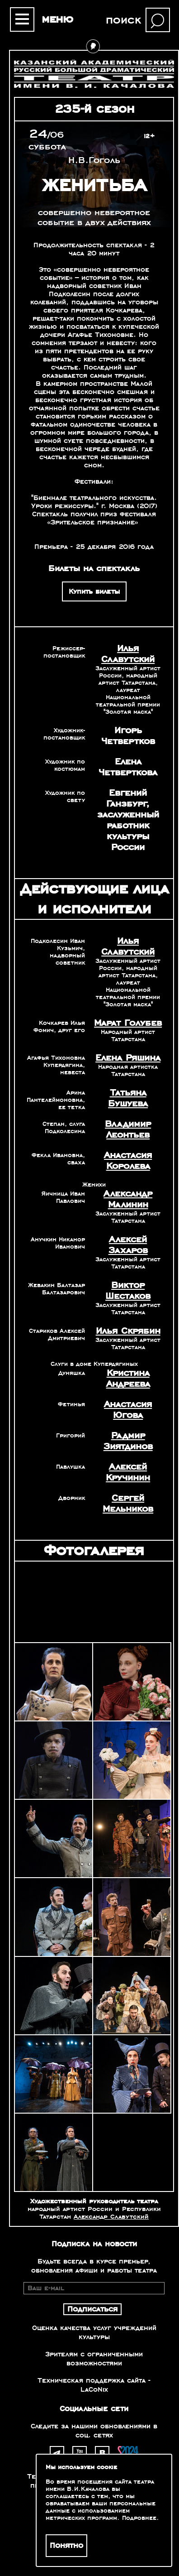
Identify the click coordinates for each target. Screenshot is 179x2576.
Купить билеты (94, 591)
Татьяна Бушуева (128, 1098)
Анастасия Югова (128, 1410)
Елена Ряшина (127, 1058)
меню (57, 19)
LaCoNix (94, 2389)
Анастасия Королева (128, 1161)
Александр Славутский (111, 2216)
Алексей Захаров (128, 1245)
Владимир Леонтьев (128, 1129)
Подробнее (139, 2518)
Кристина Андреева (128, 1378)
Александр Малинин (128, 1199)
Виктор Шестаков (128, 1291)
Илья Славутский (128, 654)
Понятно (66, 2545)
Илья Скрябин (128, 1331)
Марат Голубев (128, 1023)
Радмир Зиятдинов (128, 1441)
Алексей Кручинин (128, 1472)
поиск (123, 20)
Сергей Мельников (128, 1503)
